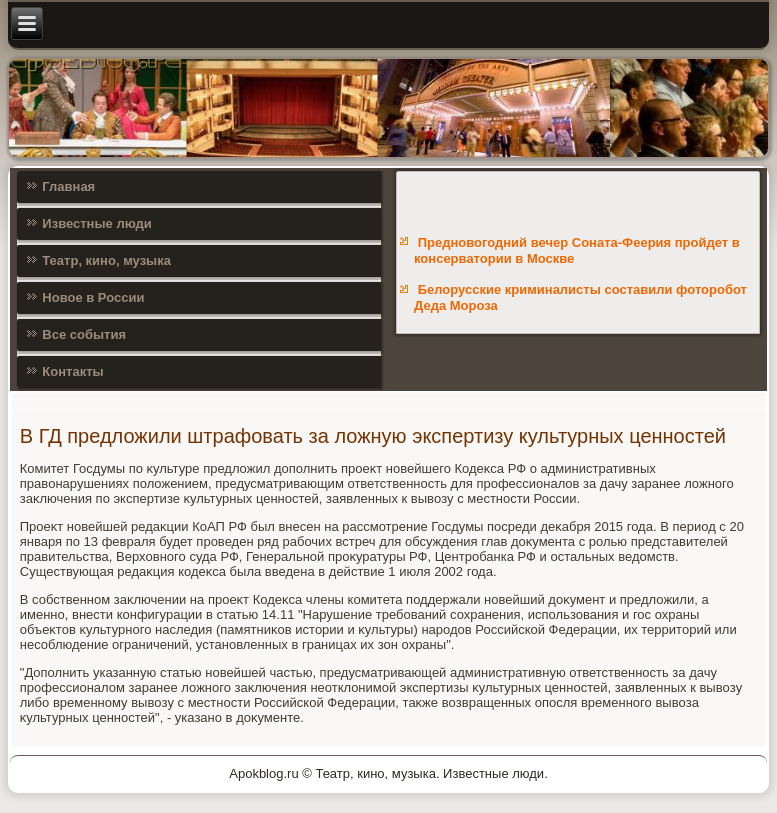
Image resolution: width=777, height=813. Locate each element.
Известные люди (97, 223)
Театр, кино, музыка (106, 260)
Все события (84, 334)
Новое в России (93, 297)
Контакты (72, 371)
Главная (68, 186)
